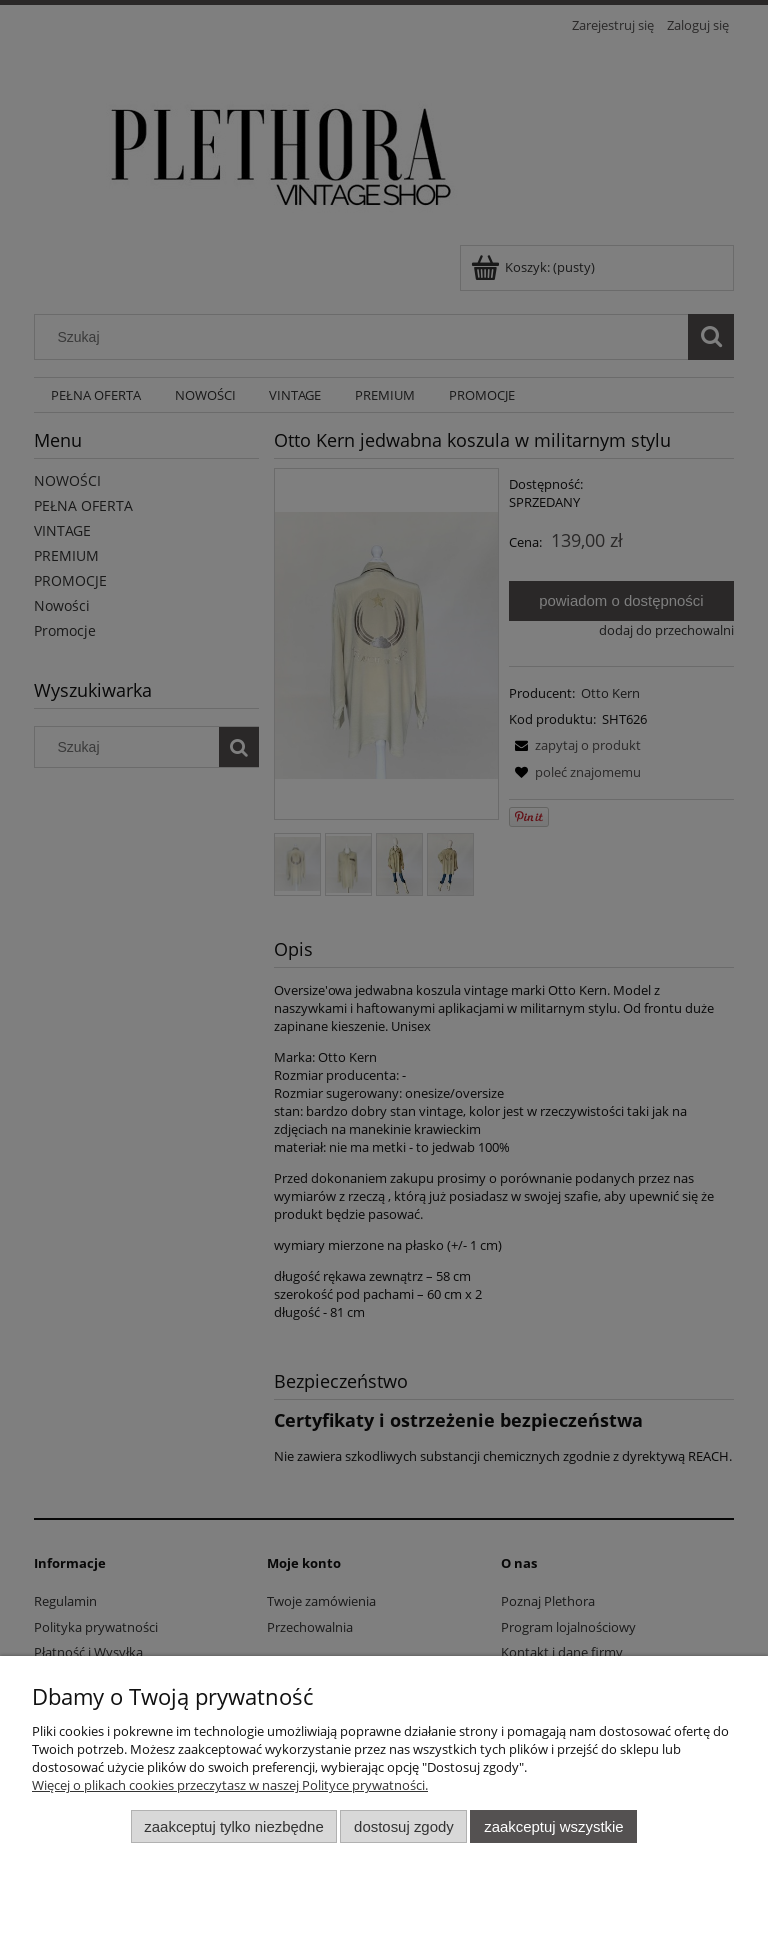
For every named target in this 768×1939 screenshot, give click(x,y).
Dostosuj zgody (404, 1826)
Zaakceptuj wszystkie (553, 1826)
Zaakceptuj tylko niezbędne (233, 1826)
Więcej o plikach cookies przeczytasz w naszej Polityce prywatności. (230, 1785)
